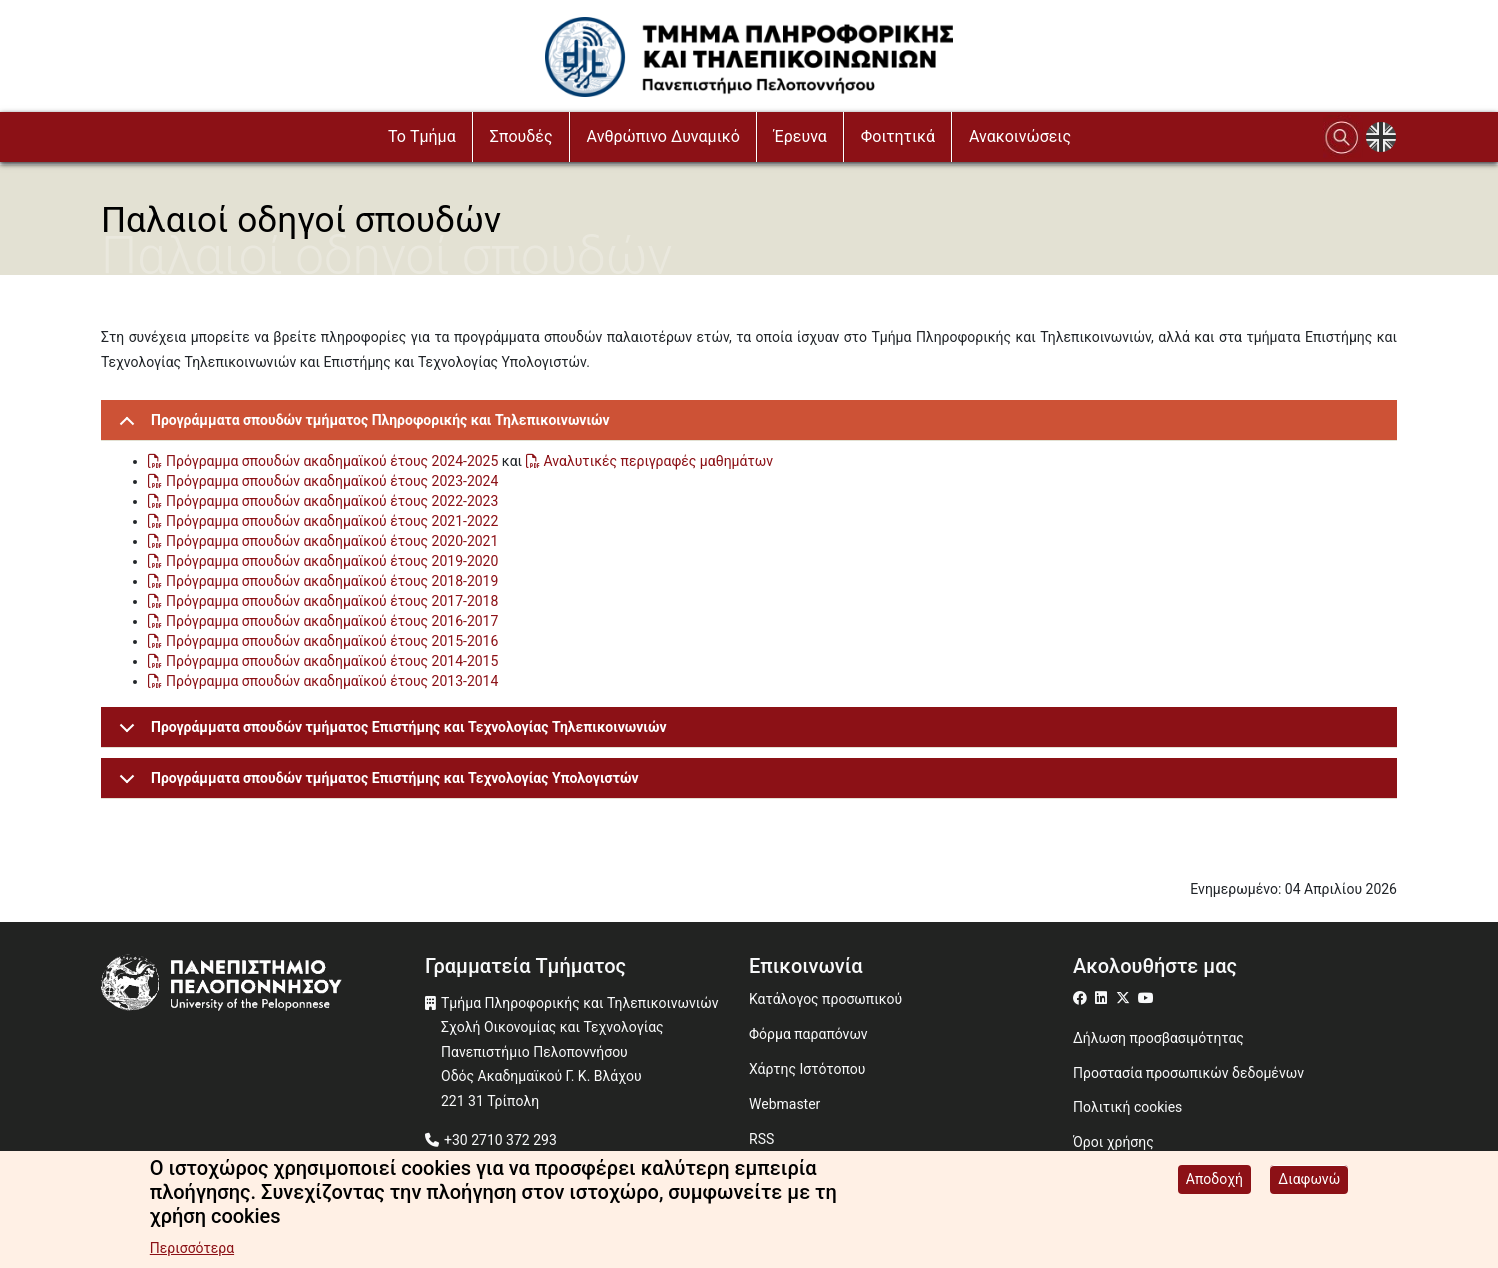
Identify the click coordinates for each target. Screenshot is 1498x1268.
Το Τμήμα (422, 136)
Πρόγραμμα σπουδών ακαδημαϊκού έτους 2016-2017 (332, 621)
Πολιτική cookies (1127, 1107)
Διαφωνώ (1309, 1182)
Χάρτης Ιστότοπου (807, 1069)
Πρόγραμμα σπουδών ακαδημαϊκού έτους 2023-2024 (332, 481)
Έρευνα (800, 136)
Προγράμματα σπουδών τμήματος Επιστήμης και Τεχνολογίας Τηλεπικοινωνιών (389, 733)
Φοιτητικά (898, 136)
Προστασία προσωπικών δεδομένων (1188, 1073)
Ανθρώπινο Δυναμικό (663, 136)
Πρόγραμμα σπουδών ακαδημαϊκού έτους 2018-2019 (332, 581)
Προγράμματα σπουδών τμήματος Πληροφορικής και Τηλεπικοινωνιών (361, 426)
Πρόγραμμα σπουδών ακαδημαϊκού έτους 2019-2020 (332, 561)
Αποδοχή (1214, 1182)
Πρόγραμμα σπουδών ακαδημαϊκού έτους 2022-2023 (332, 501)
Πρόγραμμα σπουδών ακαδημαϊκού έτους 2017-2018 (332, 601)
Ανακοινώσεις (1020, 136)
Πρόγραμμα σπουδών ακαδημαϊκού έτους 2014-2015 (332, 661)
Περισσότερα (192, 1251)
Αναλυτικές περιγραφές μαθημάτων (658, 461)
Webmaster (784, 1104)
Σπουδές (521, 136)
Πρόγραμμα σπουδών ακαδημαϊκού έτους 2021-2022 (332, 521)
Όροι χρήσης (1113, 1142)
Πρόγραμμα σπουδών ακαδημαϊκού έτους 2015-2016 (332, 641)
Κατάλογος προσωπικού (825, 999)
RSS (761, 1139)
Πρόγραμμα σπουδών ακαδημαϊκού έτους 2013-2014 (332, 681)
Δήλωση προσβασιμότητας (1158, 1038)
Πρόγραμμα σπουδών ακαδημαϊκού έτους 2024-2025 (332, 461)
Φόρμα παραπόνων (808, 1034)
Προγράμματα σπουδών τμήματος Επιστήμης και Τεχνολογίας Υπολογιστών (375, 784)
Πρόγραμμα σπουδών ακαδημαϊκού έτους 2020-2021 (332, 541)
